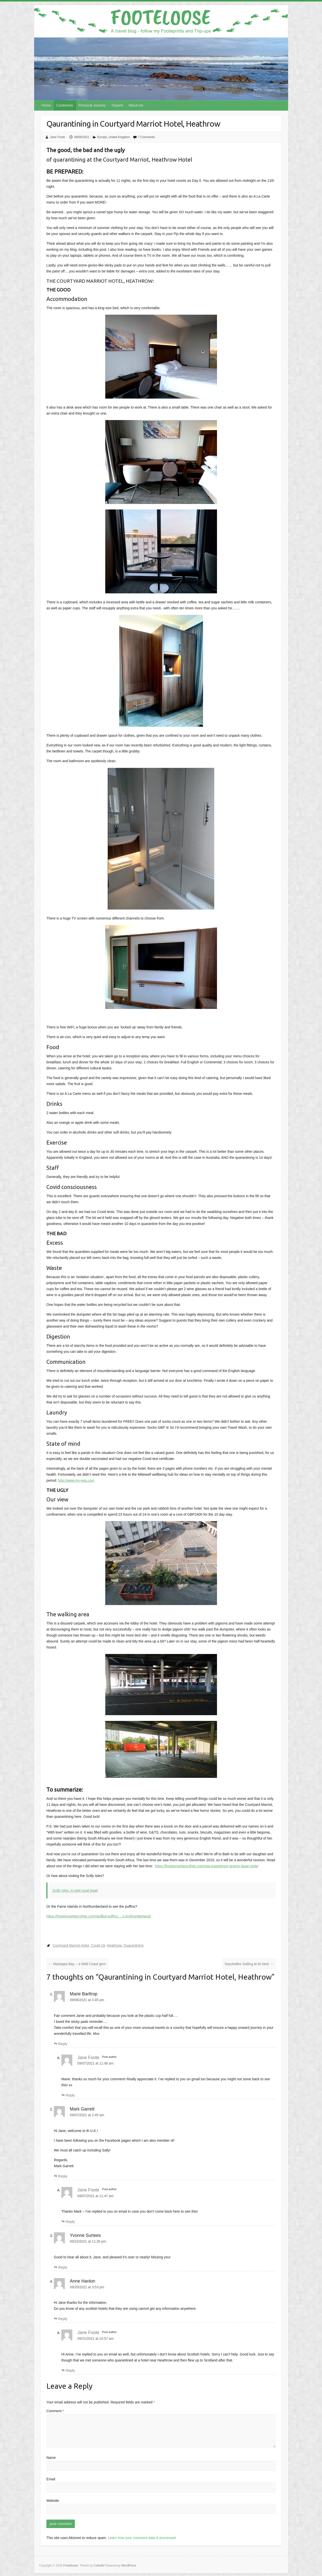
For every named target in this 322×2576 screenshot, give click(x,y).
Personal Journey (92, 105)
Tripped (117, 105)
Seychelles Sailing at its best (249, 1964)
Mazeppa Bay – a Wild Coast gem (77, 1964)
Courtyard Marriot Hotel (71, 1945)
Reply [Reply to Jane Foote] (70, 2095)
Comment (55, 2411)
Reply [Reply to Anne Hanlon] (62, 2319)
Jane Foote (57, 137)
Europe (102, 137)
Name (51, 2458)
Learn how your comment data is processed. (142, 2538)
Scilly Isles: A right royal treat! (75, 1890)
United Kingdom (119, 137)
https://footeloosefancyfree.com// (206, 1866)
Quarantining (133, 1945)
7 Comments (146, 137)
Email (50, 2479)
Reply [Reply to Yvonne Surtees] (62, 2267)
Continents (64, 105)
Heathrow (114, 1945)
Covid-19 (98, 1945)
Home (46, 105)
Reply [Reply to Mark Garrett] (62, 2176)
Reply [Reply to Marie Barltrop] (62, 2044)
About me (135, 105)
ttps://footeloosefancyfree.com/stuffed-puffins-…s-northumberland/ (100, 1916)
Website (52, 2501)
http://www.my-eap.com (76, 1480)
